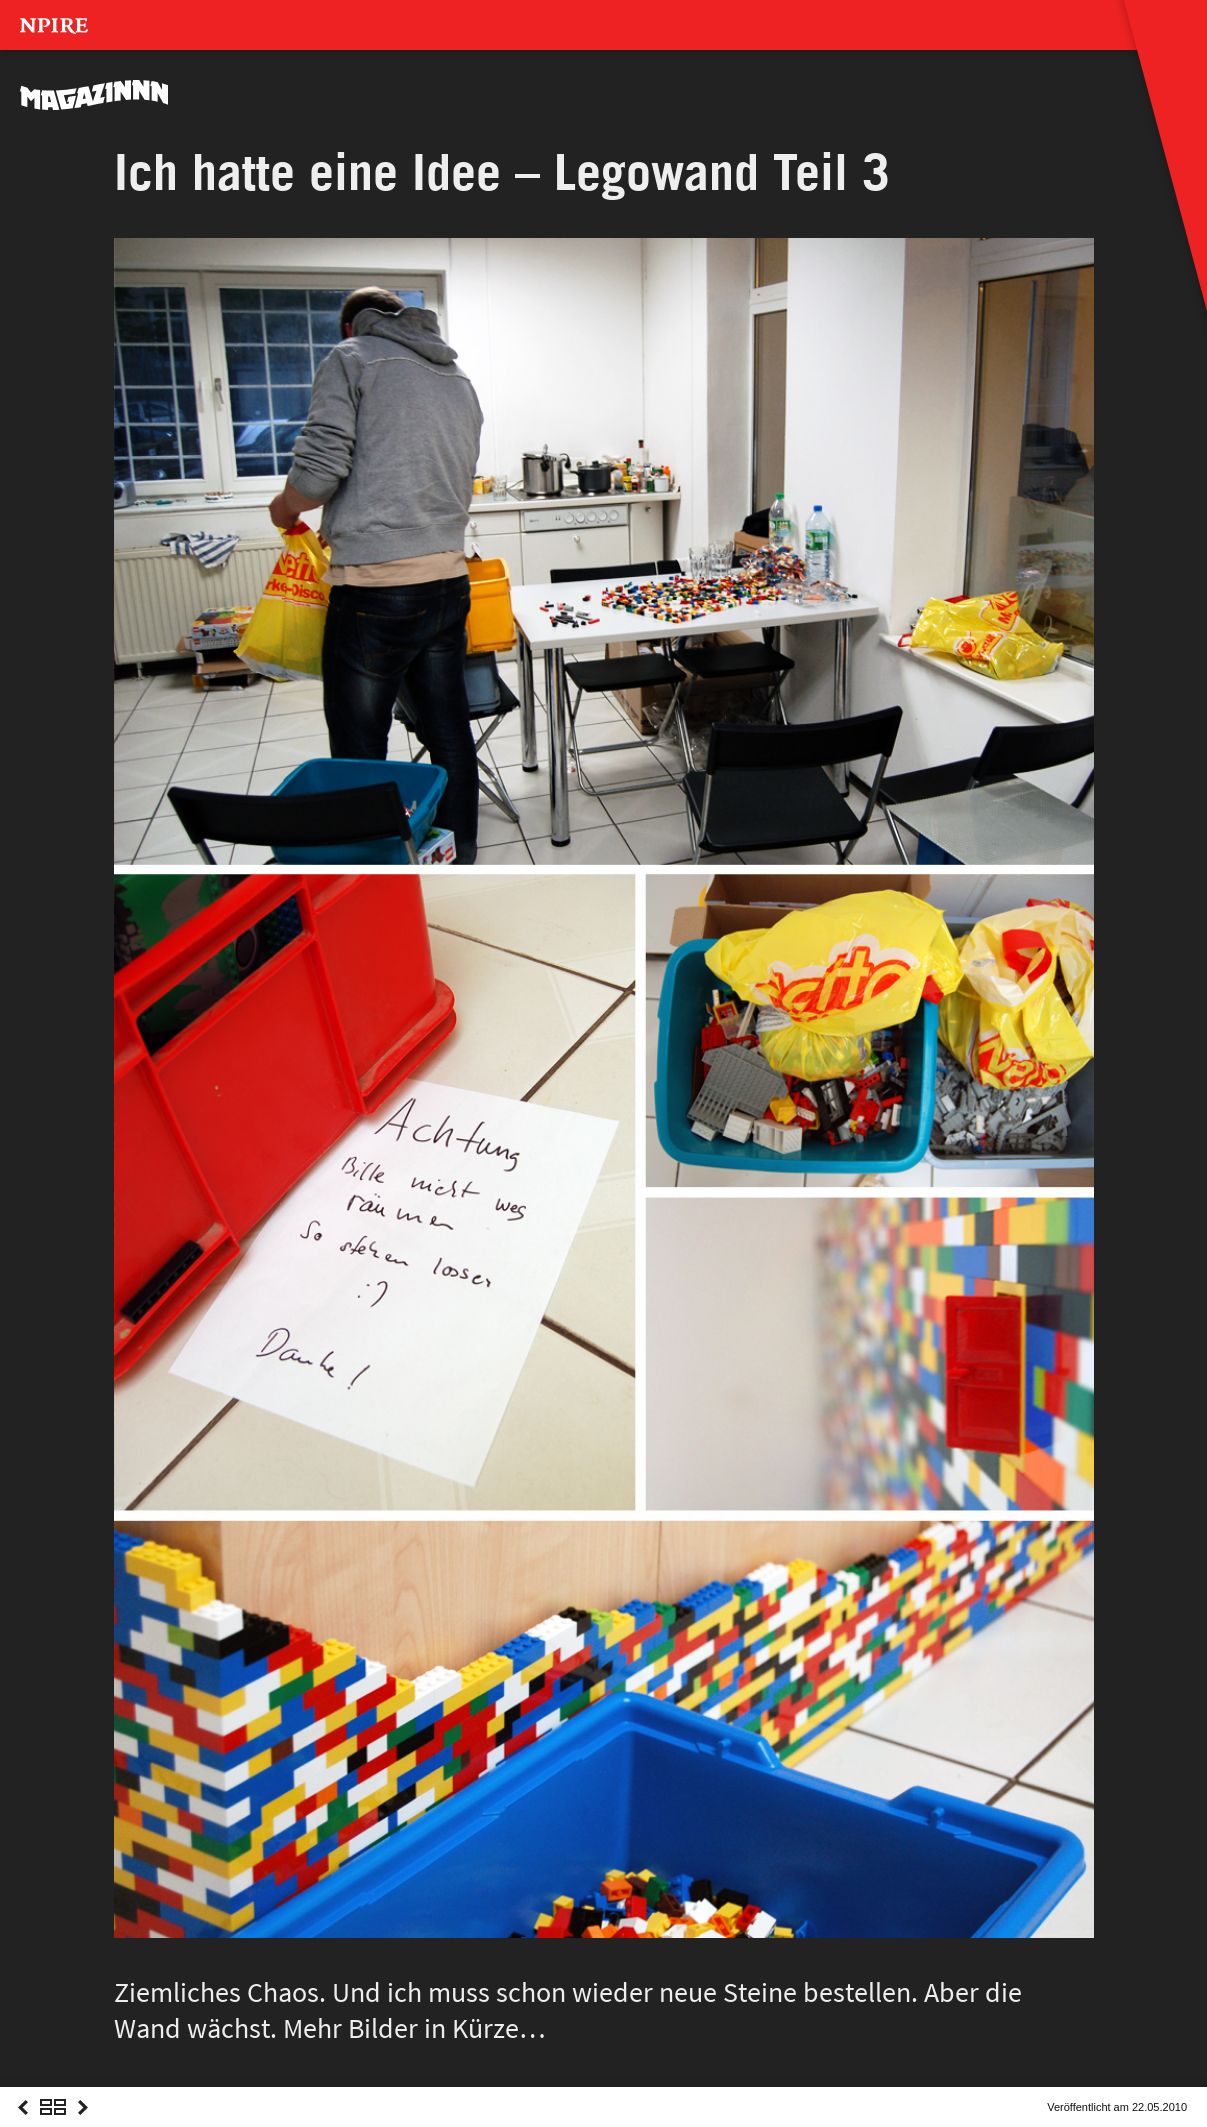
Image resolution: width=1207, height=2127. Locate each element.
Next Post (83, 2125)
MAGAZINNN (95, 95)
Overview (53, 2125)
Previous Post (23, 2125)
